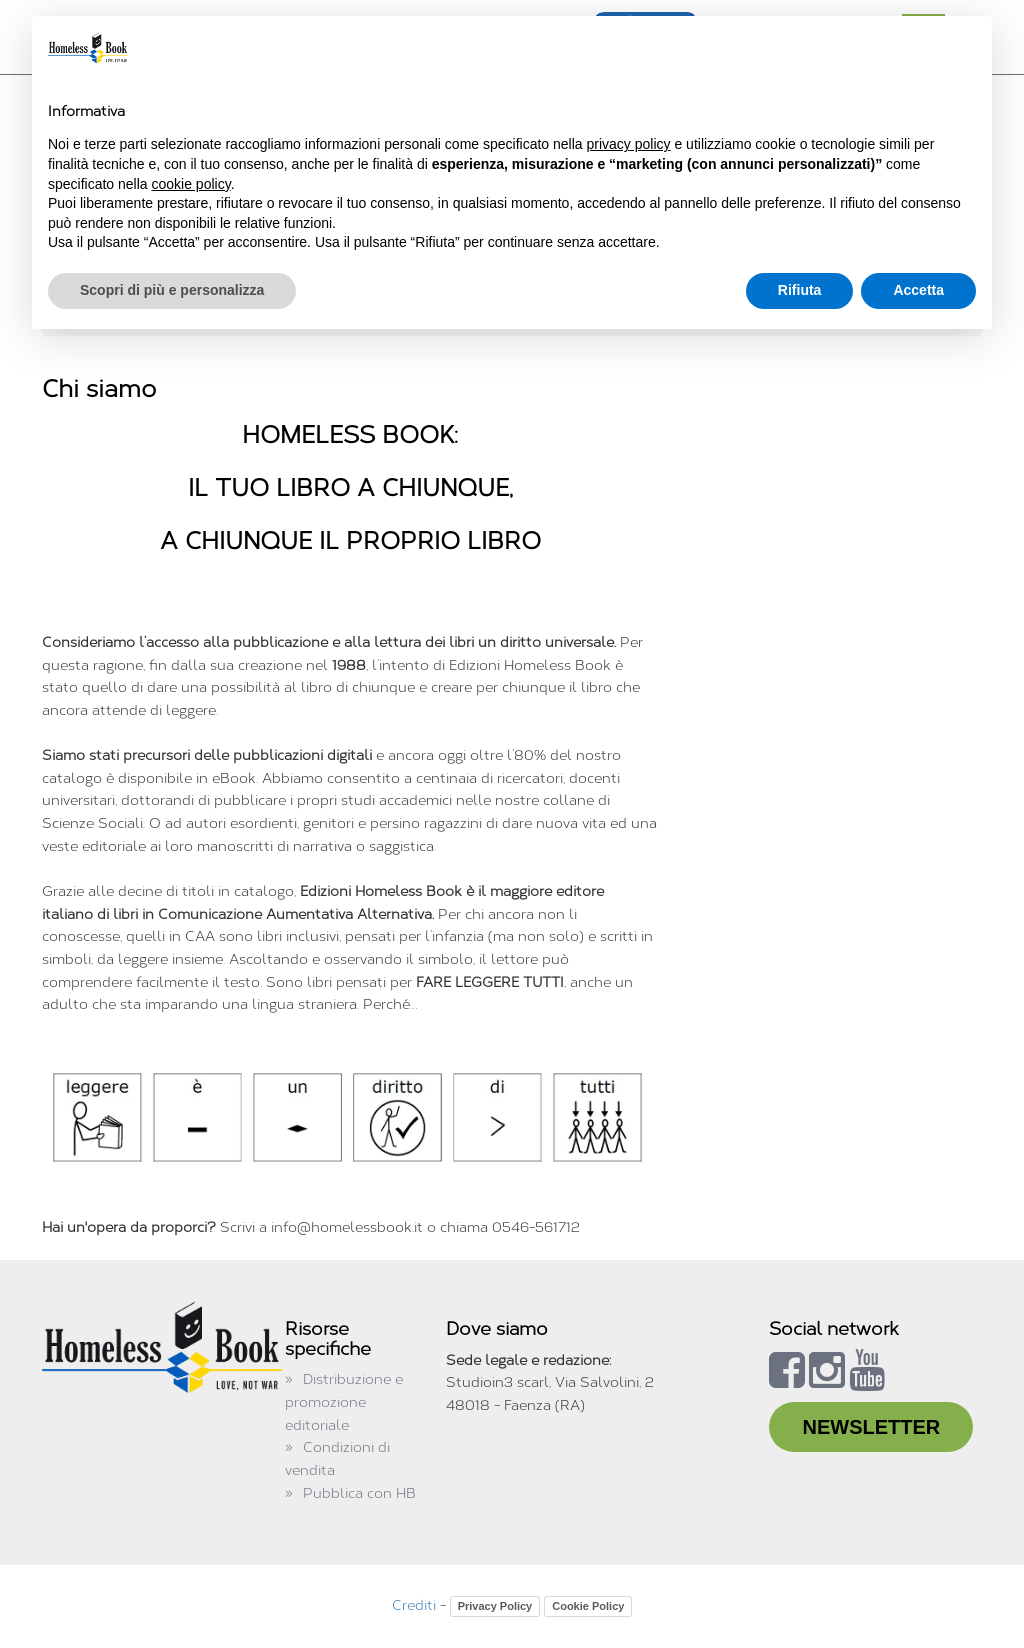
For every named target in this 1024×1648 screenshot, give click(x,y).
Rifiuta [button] (800, 290)
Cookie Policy (588, 1606)
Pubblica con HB (359, 1493)
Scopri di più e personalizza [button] (172, 290)
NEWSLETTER (871, 1427)
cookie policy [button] (191, 184)
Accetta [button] (918, 290)
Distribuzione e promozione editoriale (344, 1402)
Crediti (414, 1605)
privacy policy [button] (629, 144)
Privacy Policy (495, 1606)
